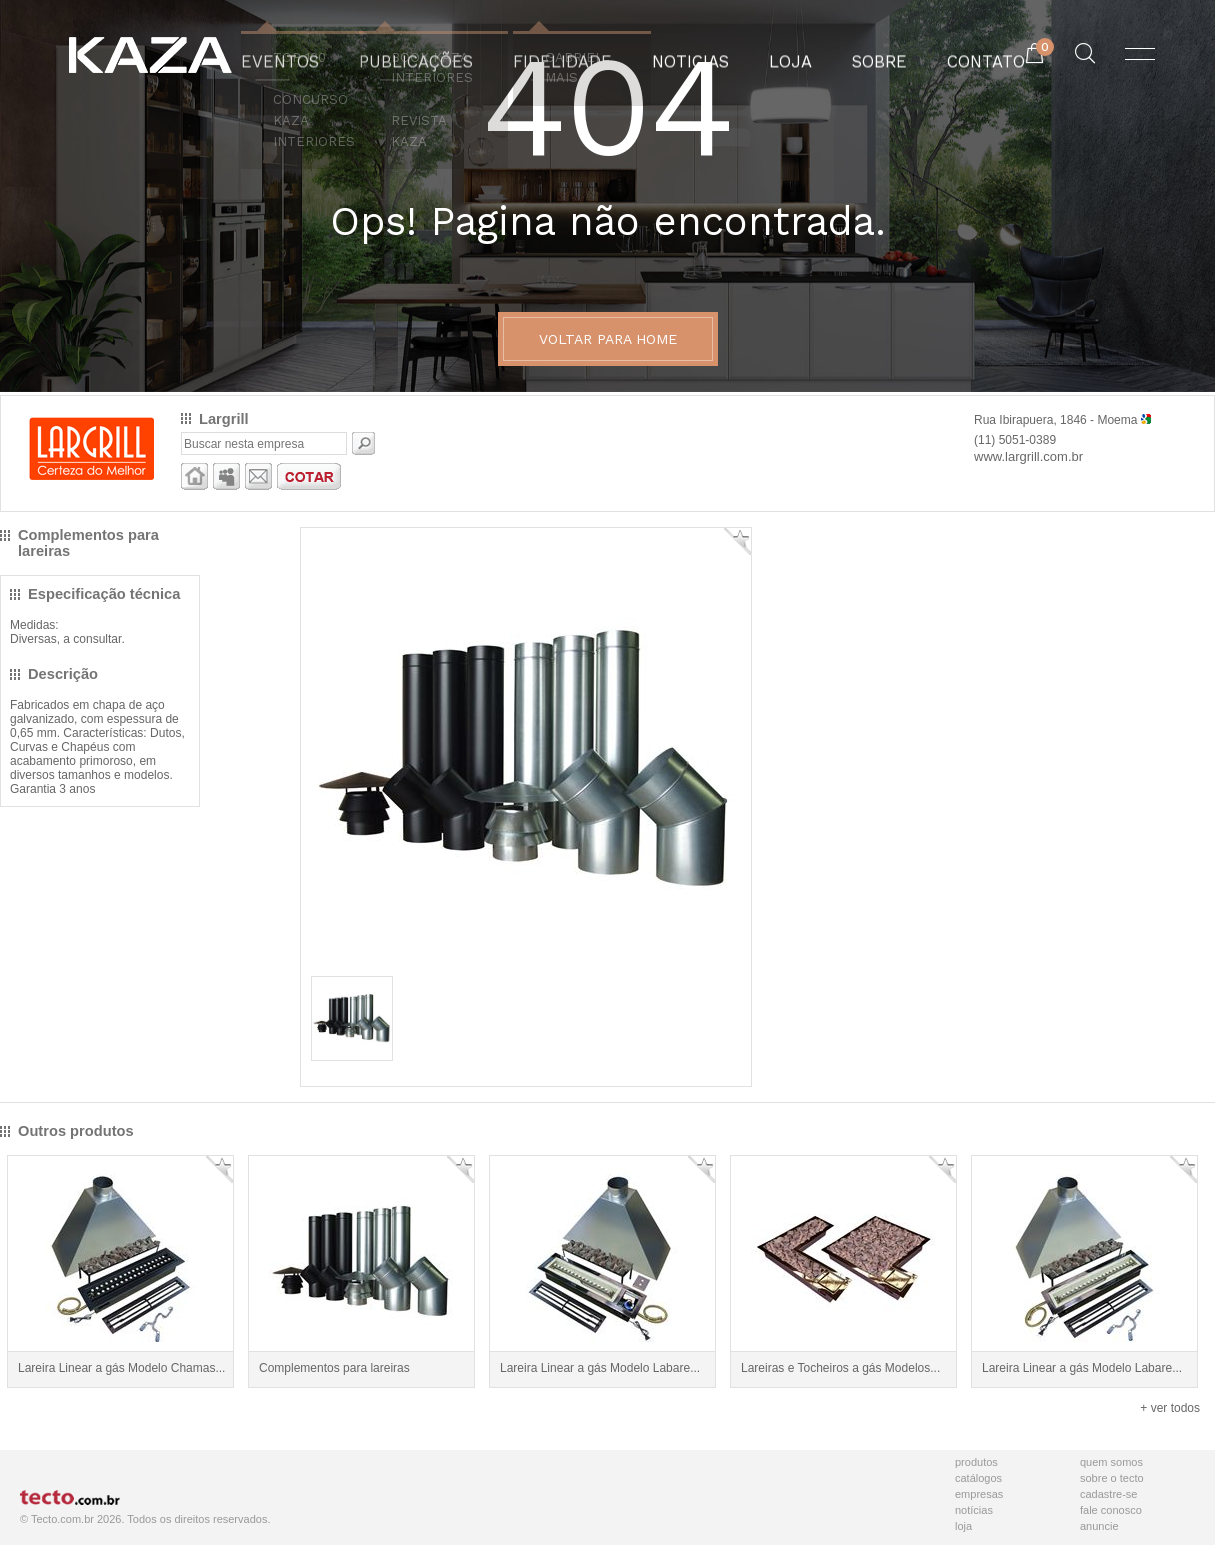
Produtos (976, 1462)
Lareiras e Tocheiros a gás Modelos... (840, 1368)
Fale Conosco (1111, 1510)
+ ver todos (1170, 1408)
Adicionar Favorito (737, 541)
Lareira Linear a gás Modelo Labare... (600, 1368)
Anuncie (1099, 1526)
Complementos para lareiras (334, 1368)
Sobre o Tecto (1112, 1478)
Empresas (979, 1494)
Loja (963, 1526)
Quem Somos (1111, 1462)
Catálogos (978, 1478)
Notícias (974, 1510)
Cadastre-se (1108, 1494)
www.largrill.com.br (1028, 456)
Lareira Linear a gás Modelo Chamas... (121, 1368)
